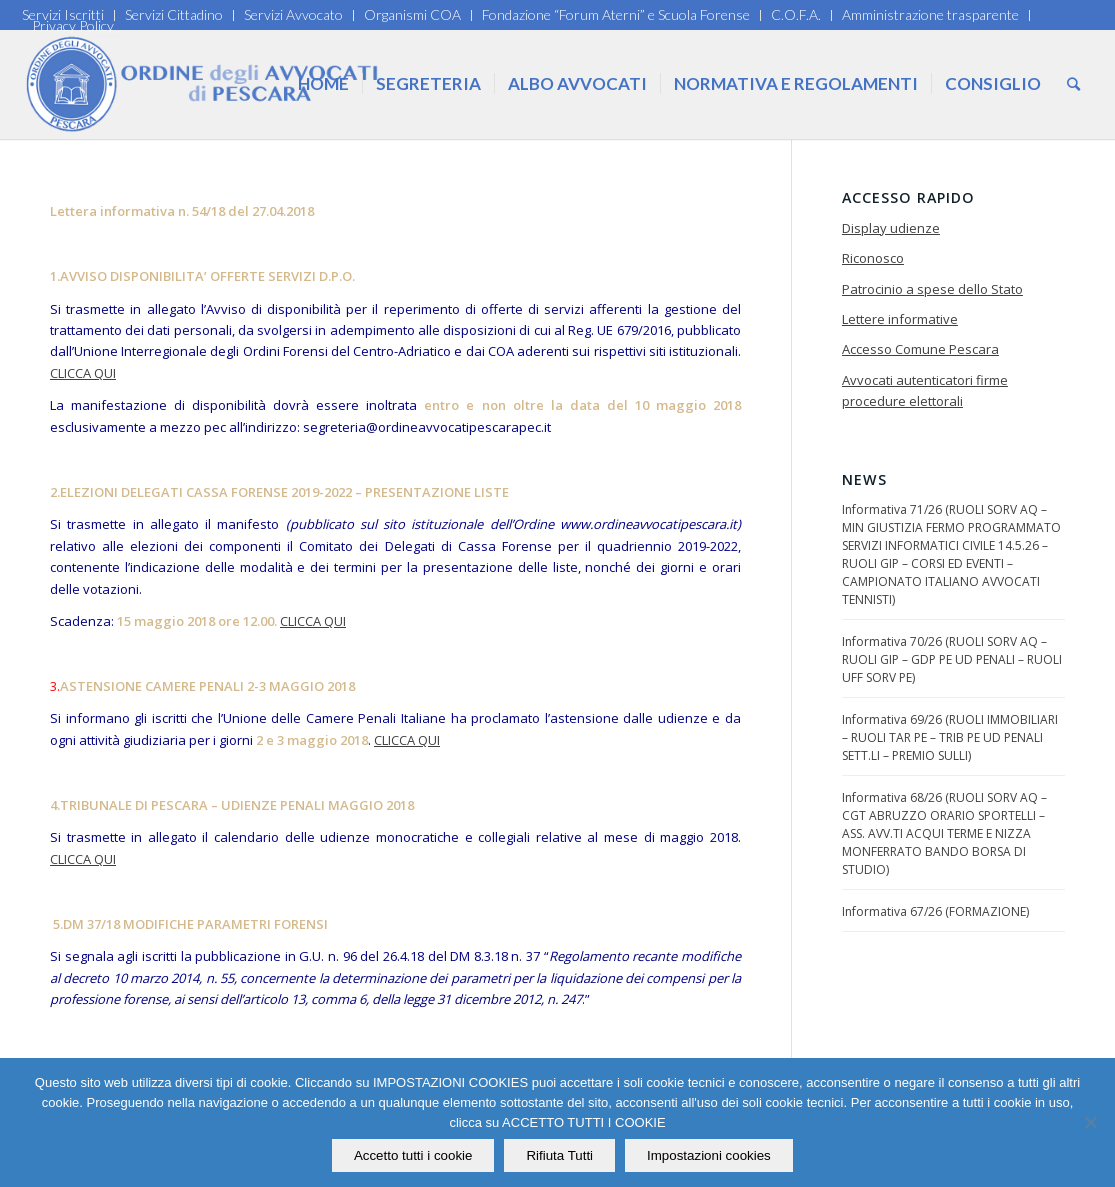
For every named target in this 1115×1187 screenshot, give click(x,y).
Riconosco (873, 258)
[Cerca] (1073, 84)
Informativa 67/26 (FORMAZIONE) (935, 911)
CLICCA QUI (83, 373)
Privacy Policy (73, 25)
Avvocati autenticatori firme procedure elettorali (925, 390)
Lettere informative (900, 319)
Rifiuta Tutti (560, 1155)
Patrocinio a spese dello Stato (932, 289)
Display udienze (891, 228)
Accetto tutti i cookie (413, 1155)
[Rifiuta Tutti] (1090, 1123)
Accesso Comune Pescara (920, 349)
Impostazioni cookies (709, 1155)
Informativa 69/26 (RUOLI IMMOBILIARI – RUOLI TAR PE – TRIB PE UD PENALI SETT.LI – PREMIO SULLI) (950, 737)
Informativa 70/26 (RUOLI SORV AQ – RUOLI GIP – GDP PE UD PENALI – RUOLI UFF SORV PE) (952, 659)
